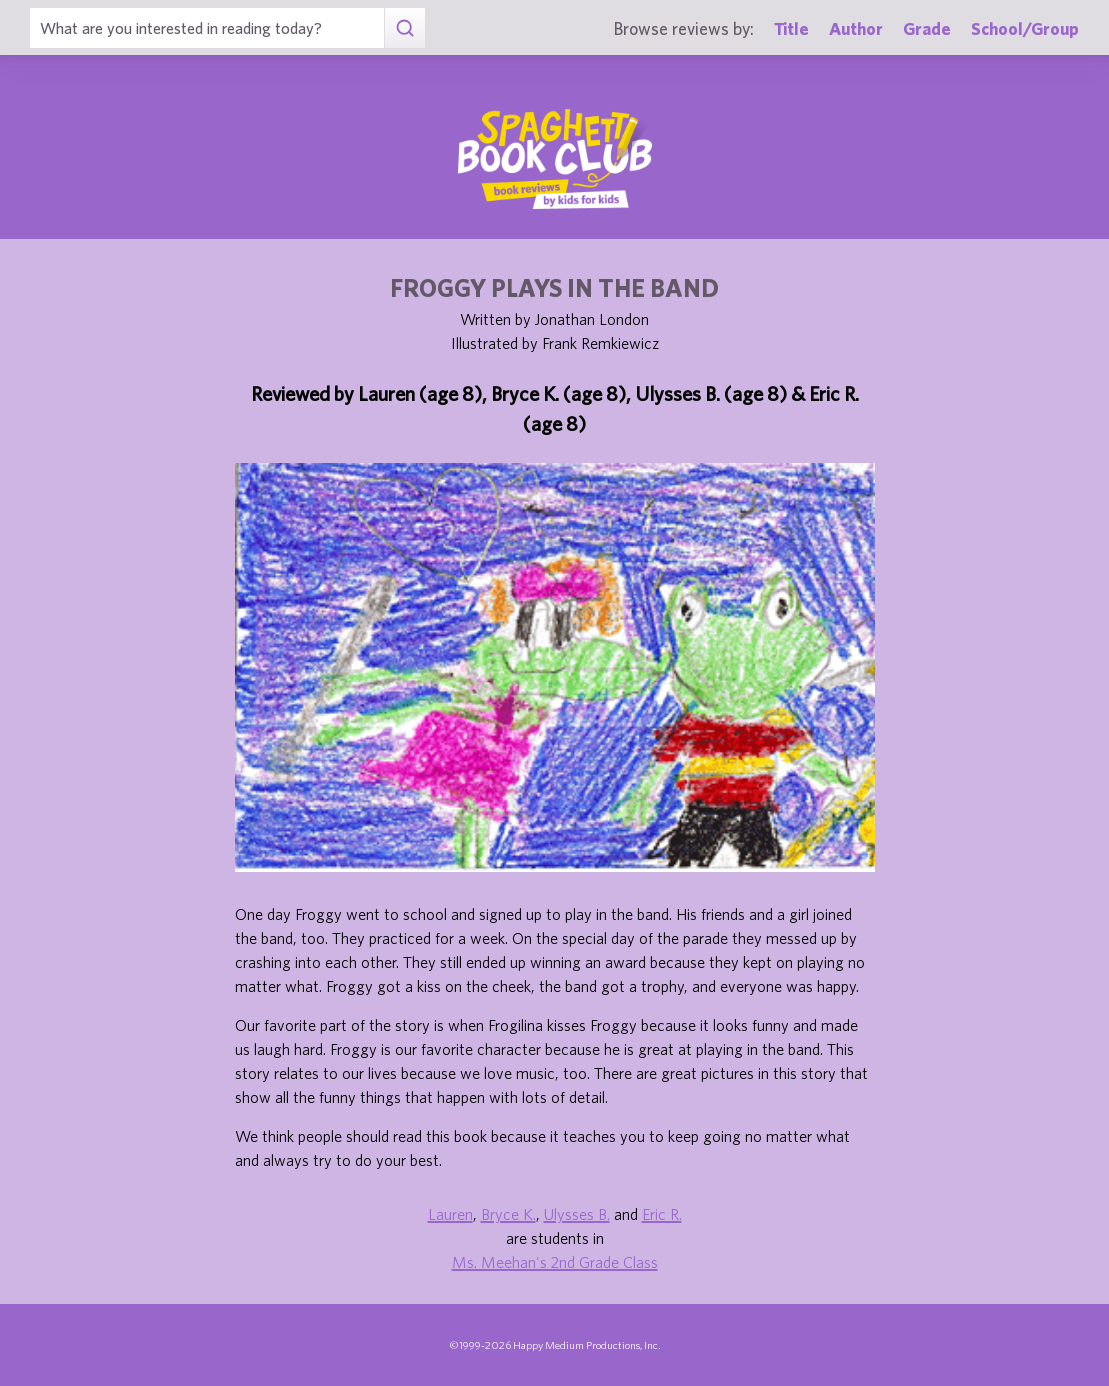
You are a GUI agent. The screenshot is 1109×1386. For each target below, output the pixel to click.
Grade (927, 28)
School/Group (1025, 28)
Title (791, 28)
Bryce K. (508, 1214)
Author (856, 28)
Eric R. (662, 1214)
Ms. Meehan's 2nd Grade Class (555, 1262)
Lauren (450, 1214)
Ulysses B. (577, 1214)
